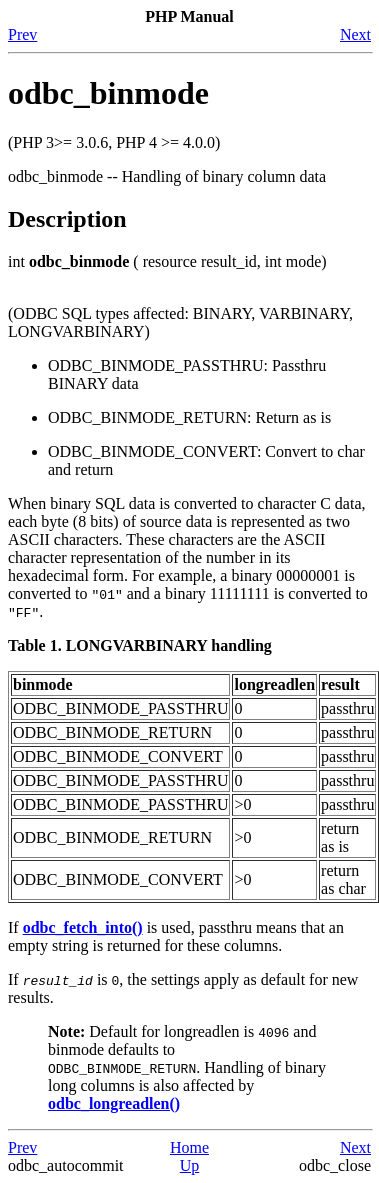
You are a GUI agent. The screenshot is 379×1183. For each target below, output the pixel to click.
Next (355, 34)
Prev (22, 34)
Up (190, 1165)
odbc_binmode (108, 93)
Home (189, 1147)
